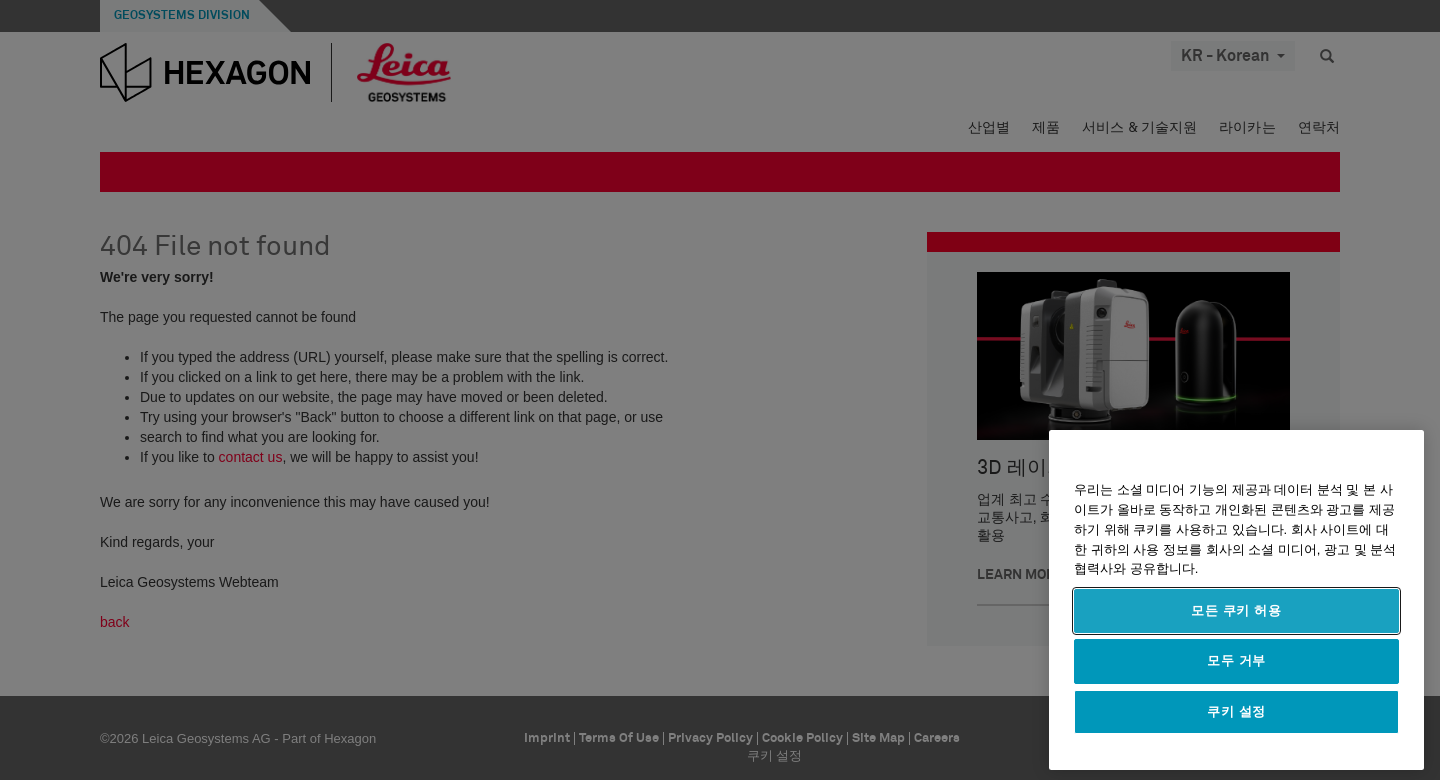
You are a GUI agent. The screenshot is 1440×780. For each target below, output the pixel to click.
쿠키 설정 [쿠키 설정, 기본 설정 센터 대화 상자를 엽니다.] (1236, 711)
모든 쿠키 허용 (1236, 610)
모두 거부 (1236, 660)
